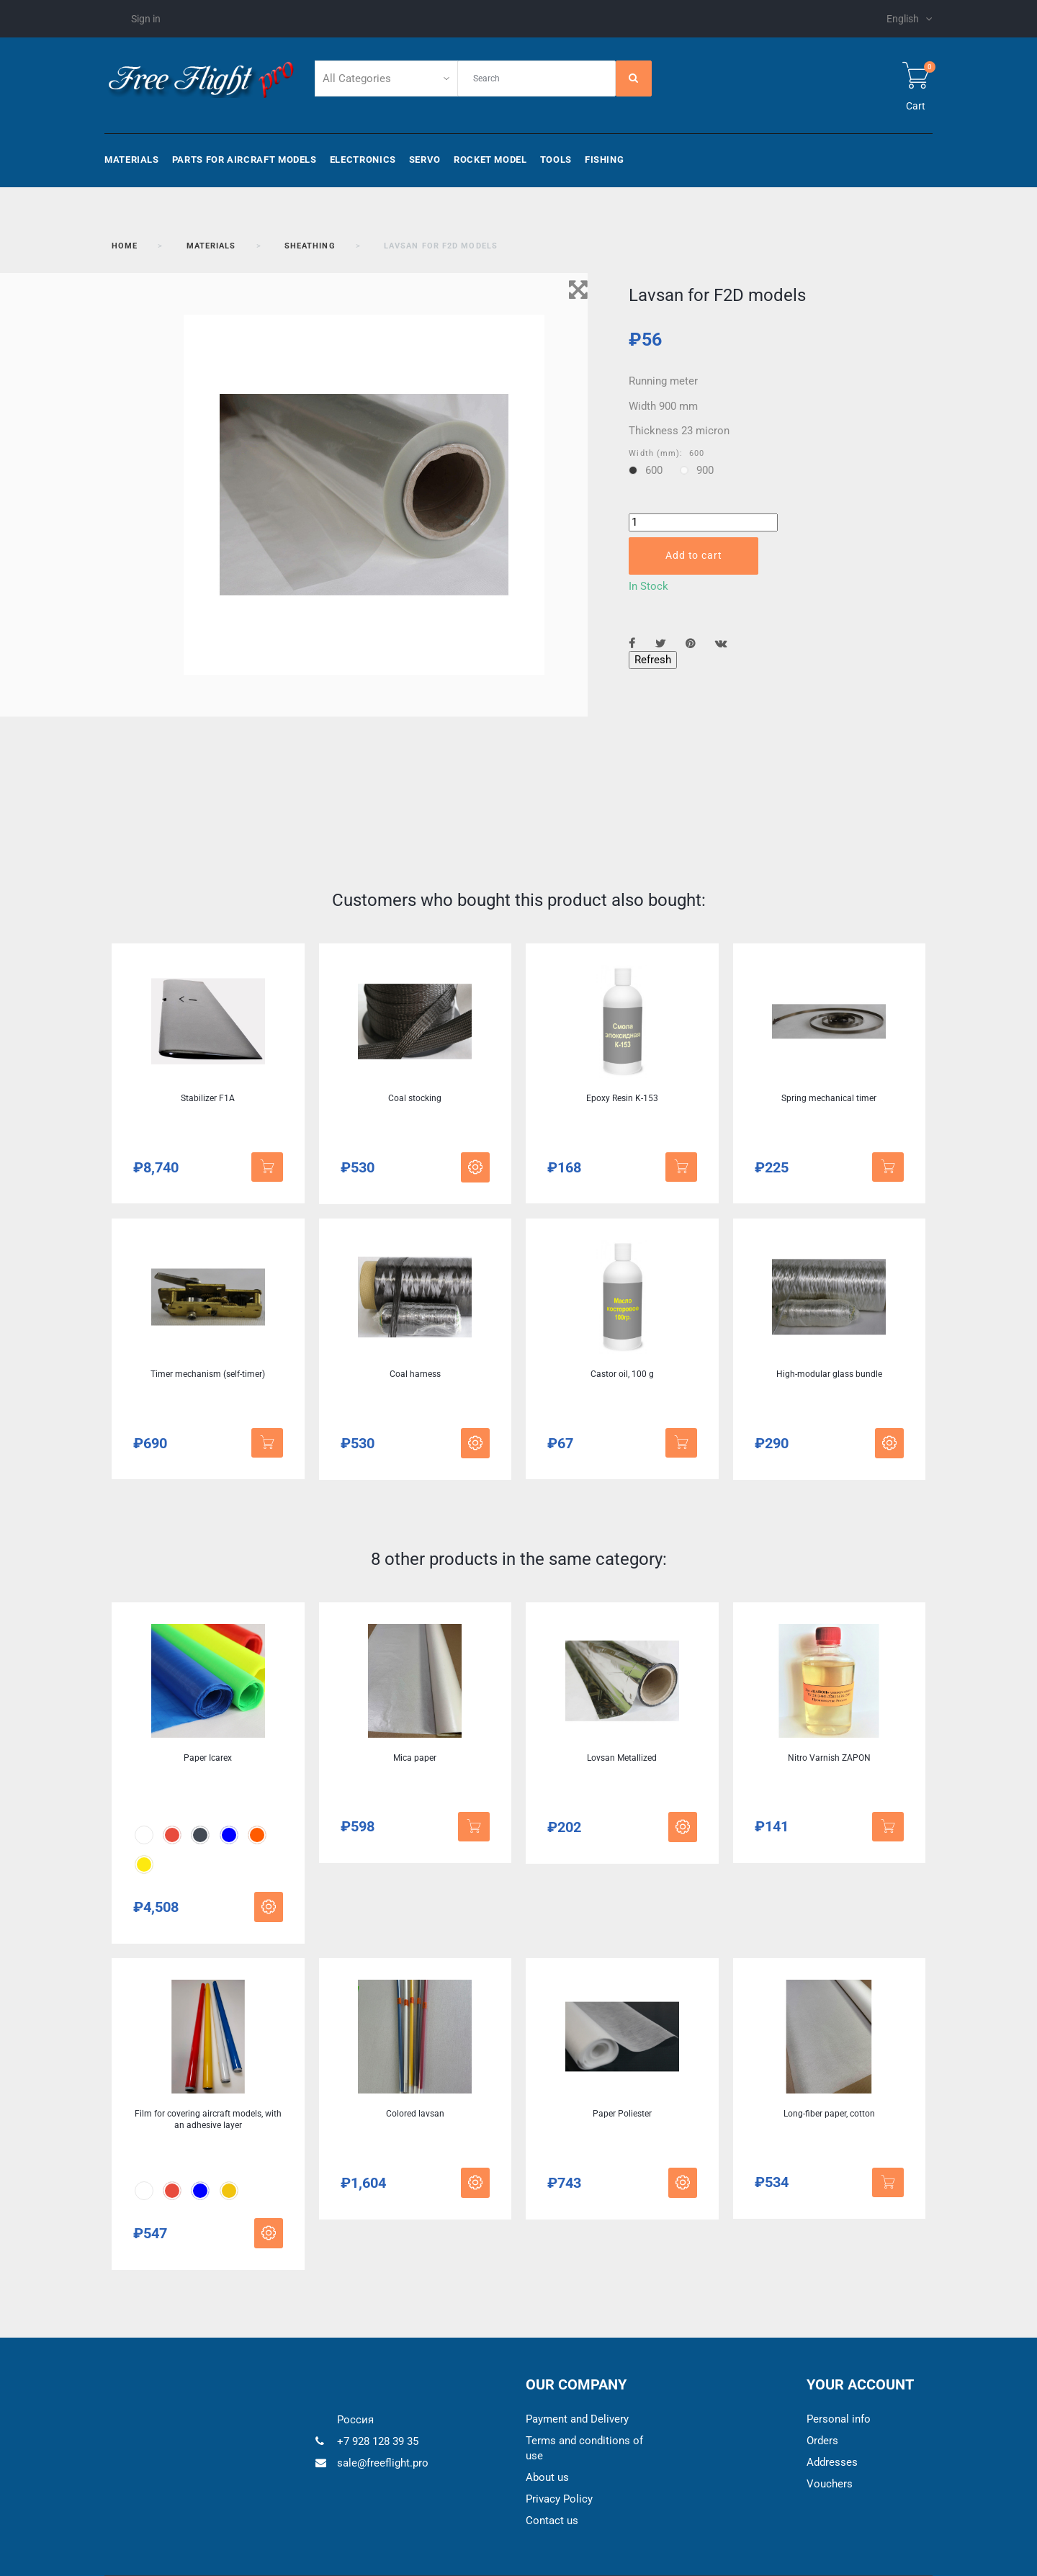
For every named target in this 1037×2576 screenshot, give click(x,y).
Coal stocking (414, 1098)
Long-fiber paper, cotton (829, 2114)
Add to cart (693, 555)
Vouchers (830, 2483)
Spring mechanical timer (828, 1098)
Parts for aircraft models (244, 159)
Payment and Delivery (577, 2419)
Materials (131, 159)
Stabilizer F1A (208, 1098)
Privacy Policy (559, 2498)
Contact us (552, 2520)
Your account (860, 2384)
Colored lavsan (415, 2114)
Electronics (363, 159)
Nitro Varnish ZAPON (829, 1758)
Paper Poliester (622, 2114)
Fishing (604, 159)
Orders (822, 2440)
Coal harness (415, 1374)
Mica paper (414, 1758)
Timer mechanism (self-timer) (208, 1374)
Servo (425, 159)
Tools (556, 159)
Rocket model (490, 159)
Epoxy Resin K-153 (622, 1098)
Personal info (839, 2419)
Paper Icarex (208, 1758)
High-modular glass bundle (829, 1374)
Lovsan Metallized (622, 1758)
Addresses (832, 2462)
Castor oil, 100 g (622, 1374)
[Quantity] (703, 522)
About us (547, 2477)
